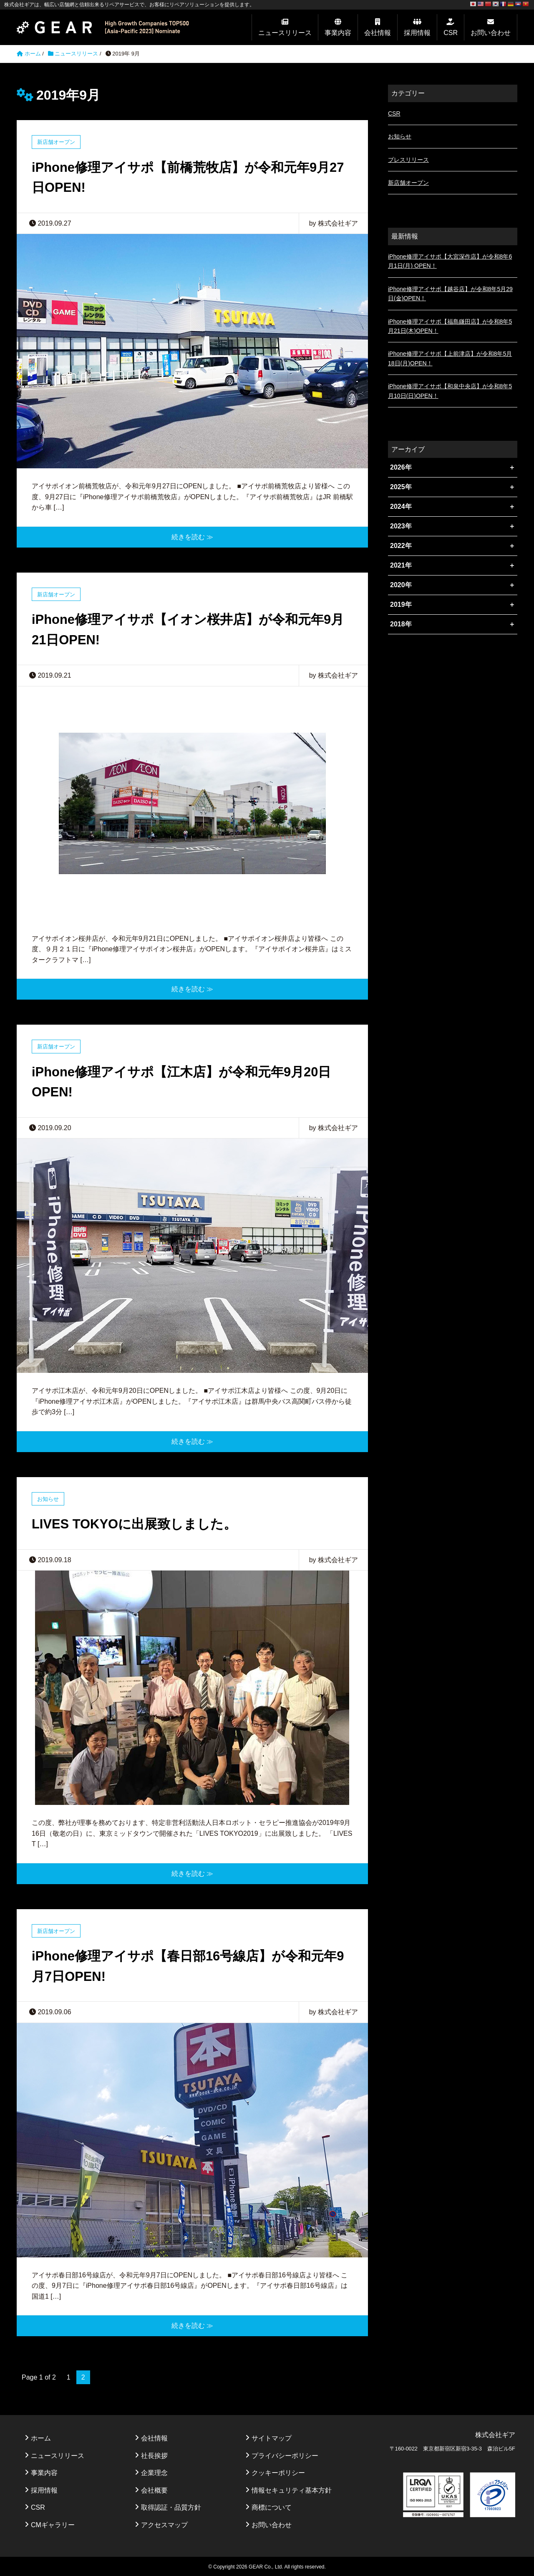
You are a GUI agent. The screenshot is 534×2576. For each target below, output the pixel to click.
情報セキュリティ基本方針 (292, 2489)
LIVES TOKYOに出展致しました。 (138, 1523)
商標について (272, 2506)
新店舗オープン (56, 142)
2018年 (401, 624)
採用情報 (417, 32)
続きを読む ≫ (192, 536)
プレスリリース (408, 159)
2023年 (401, 526)
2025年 (401, 486)
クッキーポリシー (278, 2471)
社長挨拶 (154, 2454)
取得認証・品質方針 (171, 2506)
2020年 (401, 584)
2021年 (401, 565)
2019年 (401, 604)
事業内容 (338, 32)
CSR (450, 32)
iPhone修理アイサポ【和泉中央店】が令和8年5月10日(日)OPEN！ (450, 391)
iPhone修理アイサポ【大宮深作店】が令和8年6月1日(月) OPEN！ (450, 261)
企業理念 (154, 2471)
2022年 (401, 545)
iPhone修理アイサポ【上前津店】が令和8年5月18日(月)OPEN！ (450, 358)
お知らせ (48, 1498)
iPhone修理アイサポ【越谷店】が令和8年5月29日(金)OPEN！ (450, 294)
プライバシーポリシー (285, 2454)
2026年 (401, 467)
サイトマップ (272, 2436)
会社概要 (154, 2489)
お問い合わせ (491, 32)
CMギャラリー (53, 2523)
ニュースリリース (285, 32)
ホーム (41, 2436)
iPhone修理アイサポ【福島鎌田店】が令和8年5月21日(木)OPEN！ (450, 326)
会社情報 (377, 32)
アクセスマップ (164, 2523)
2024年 (401, 506)
